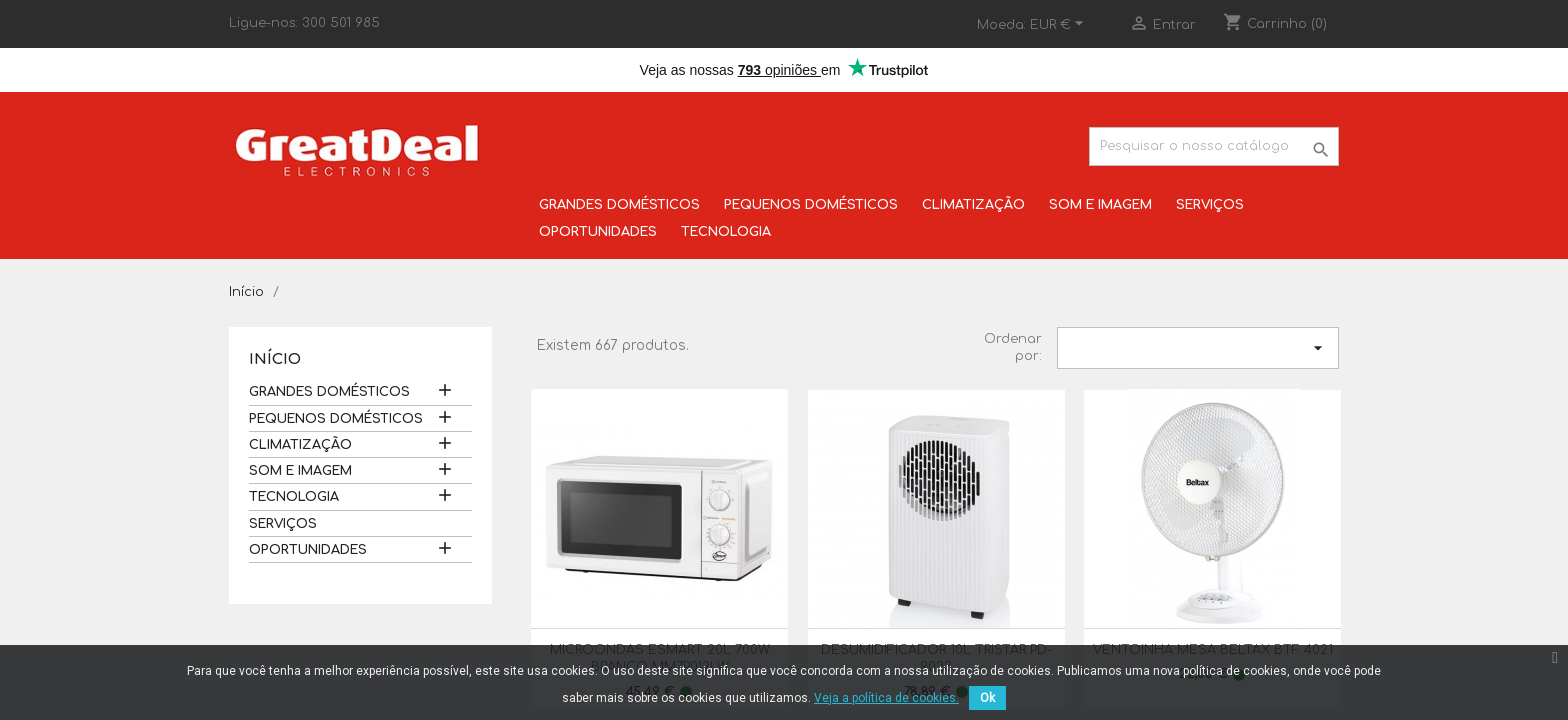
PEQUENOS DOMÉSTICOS (811, 205)
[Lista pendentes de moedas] (1059, 25)
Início (275, 359)
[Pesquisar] (1214, 146)
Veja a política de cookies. (886, 698)
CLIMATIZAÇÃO (973, 205)
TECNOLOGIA (726, 232)
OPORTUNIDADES (598, 232)
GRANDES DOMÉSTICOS (619, 205)
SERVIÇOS (1210, 205)
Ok (987, 698)
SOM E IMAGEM (1100, 205)
